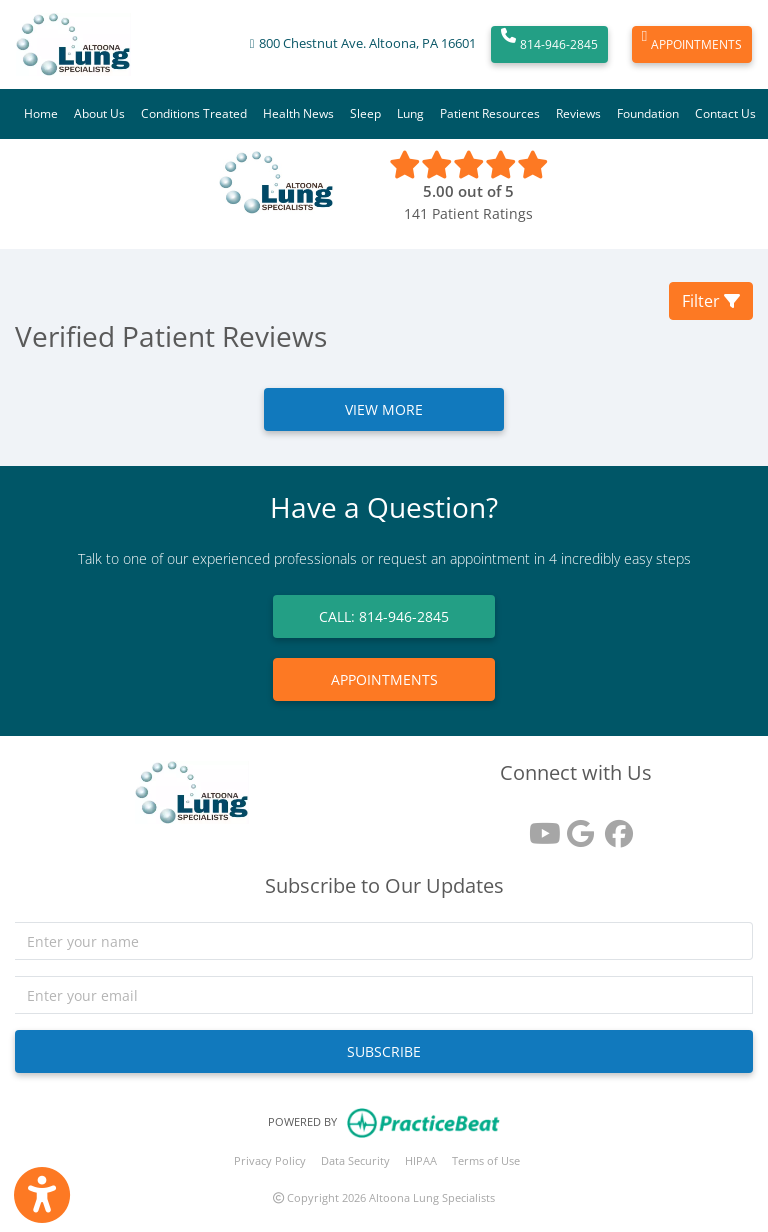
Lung (410, 113)
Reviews (578, 113)
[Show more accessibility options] (42, 1195)
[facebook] (614, 826)
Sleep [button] (365, 113)
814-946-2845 (549, 45)
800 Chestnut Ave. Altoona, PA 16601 (367, 43)
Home (41, 113)
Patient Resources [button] (490, 113)
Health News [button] (298, 113)
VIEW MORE (384, 409)
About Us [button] (99, 113)
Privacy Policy (270, 1160)
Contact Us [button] (725, 113)
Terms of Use (486, 1160)
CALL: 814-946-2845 (384, 616)
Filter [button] (711, 301)
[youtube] (538, 826)
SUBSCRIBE (384, 1051)
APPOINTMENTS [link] (384, 679)
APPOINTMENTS (692, 45)
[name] (384, 941)
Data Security (355, 1160)
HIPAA (421, 1160)
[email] (384, 995)
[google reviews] (576, 826)
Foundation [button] (648, 113)
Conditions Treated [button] (194, 113)
